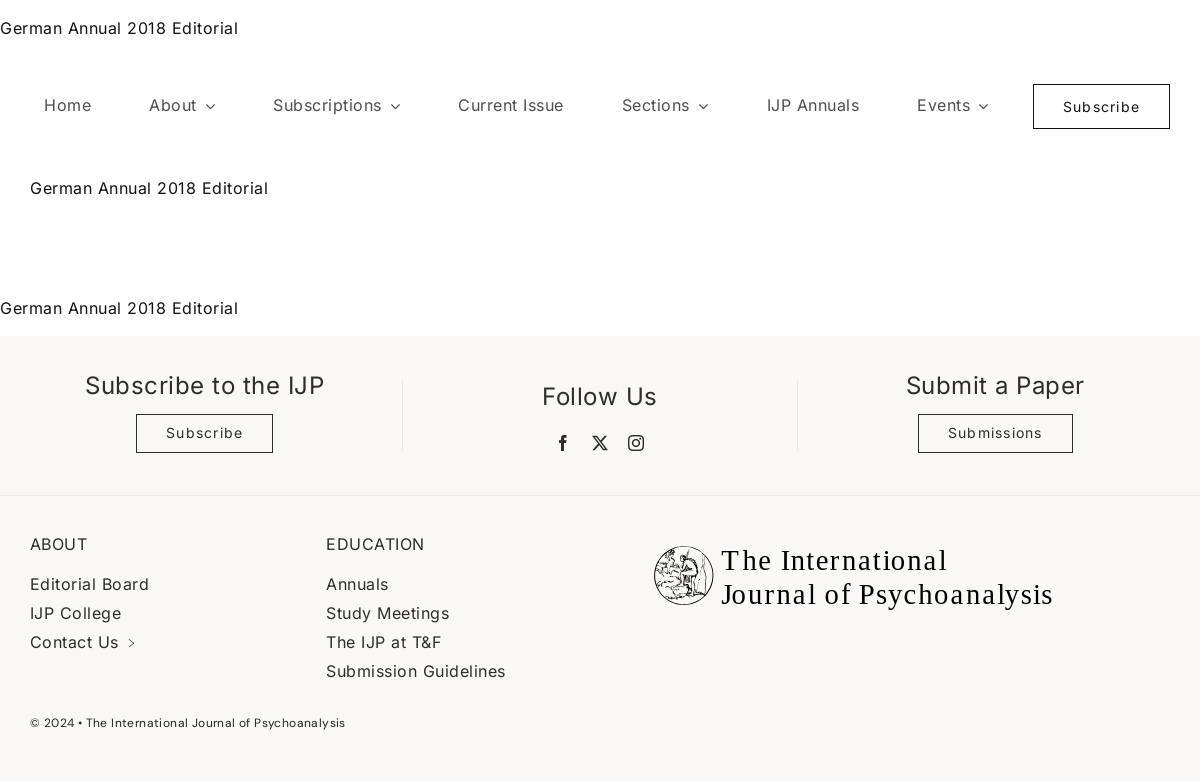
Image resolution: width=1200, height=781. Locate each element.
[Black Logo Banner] (848, 534)
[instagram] (636, 443)
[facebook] (563, 443)
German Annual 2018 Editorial (119, 28)
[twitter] (600, 443)
